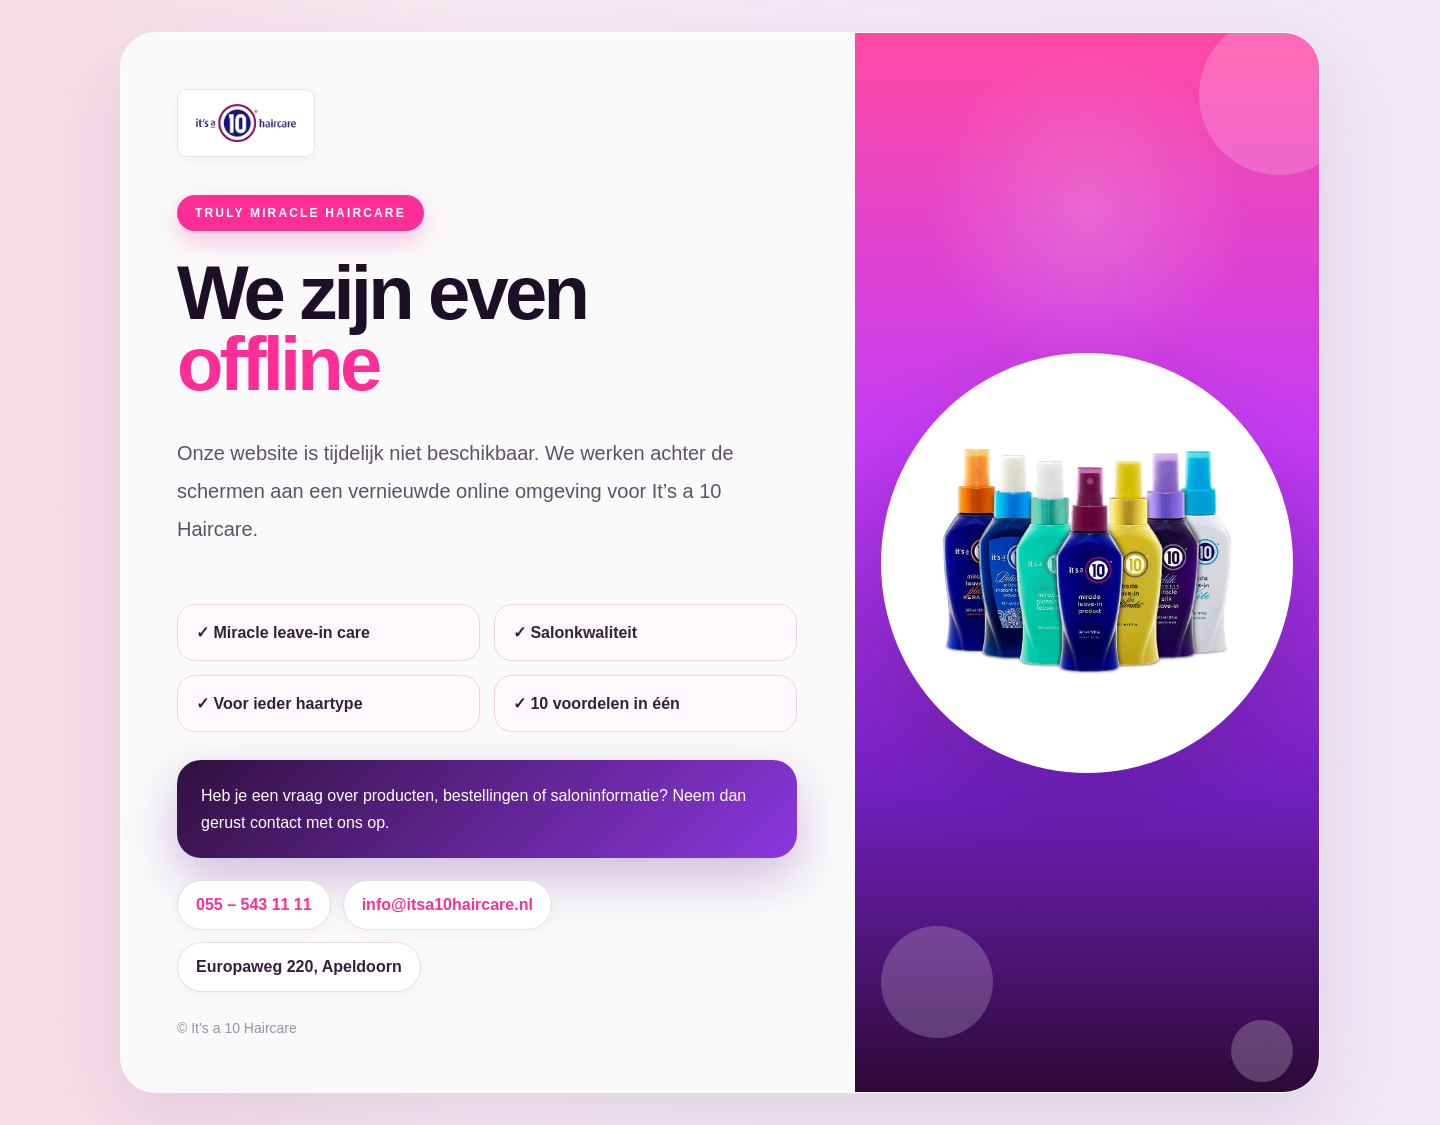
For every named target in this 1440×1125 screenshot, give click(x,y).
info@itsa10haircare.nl (447, 904)
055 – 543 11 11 (254, 904)
